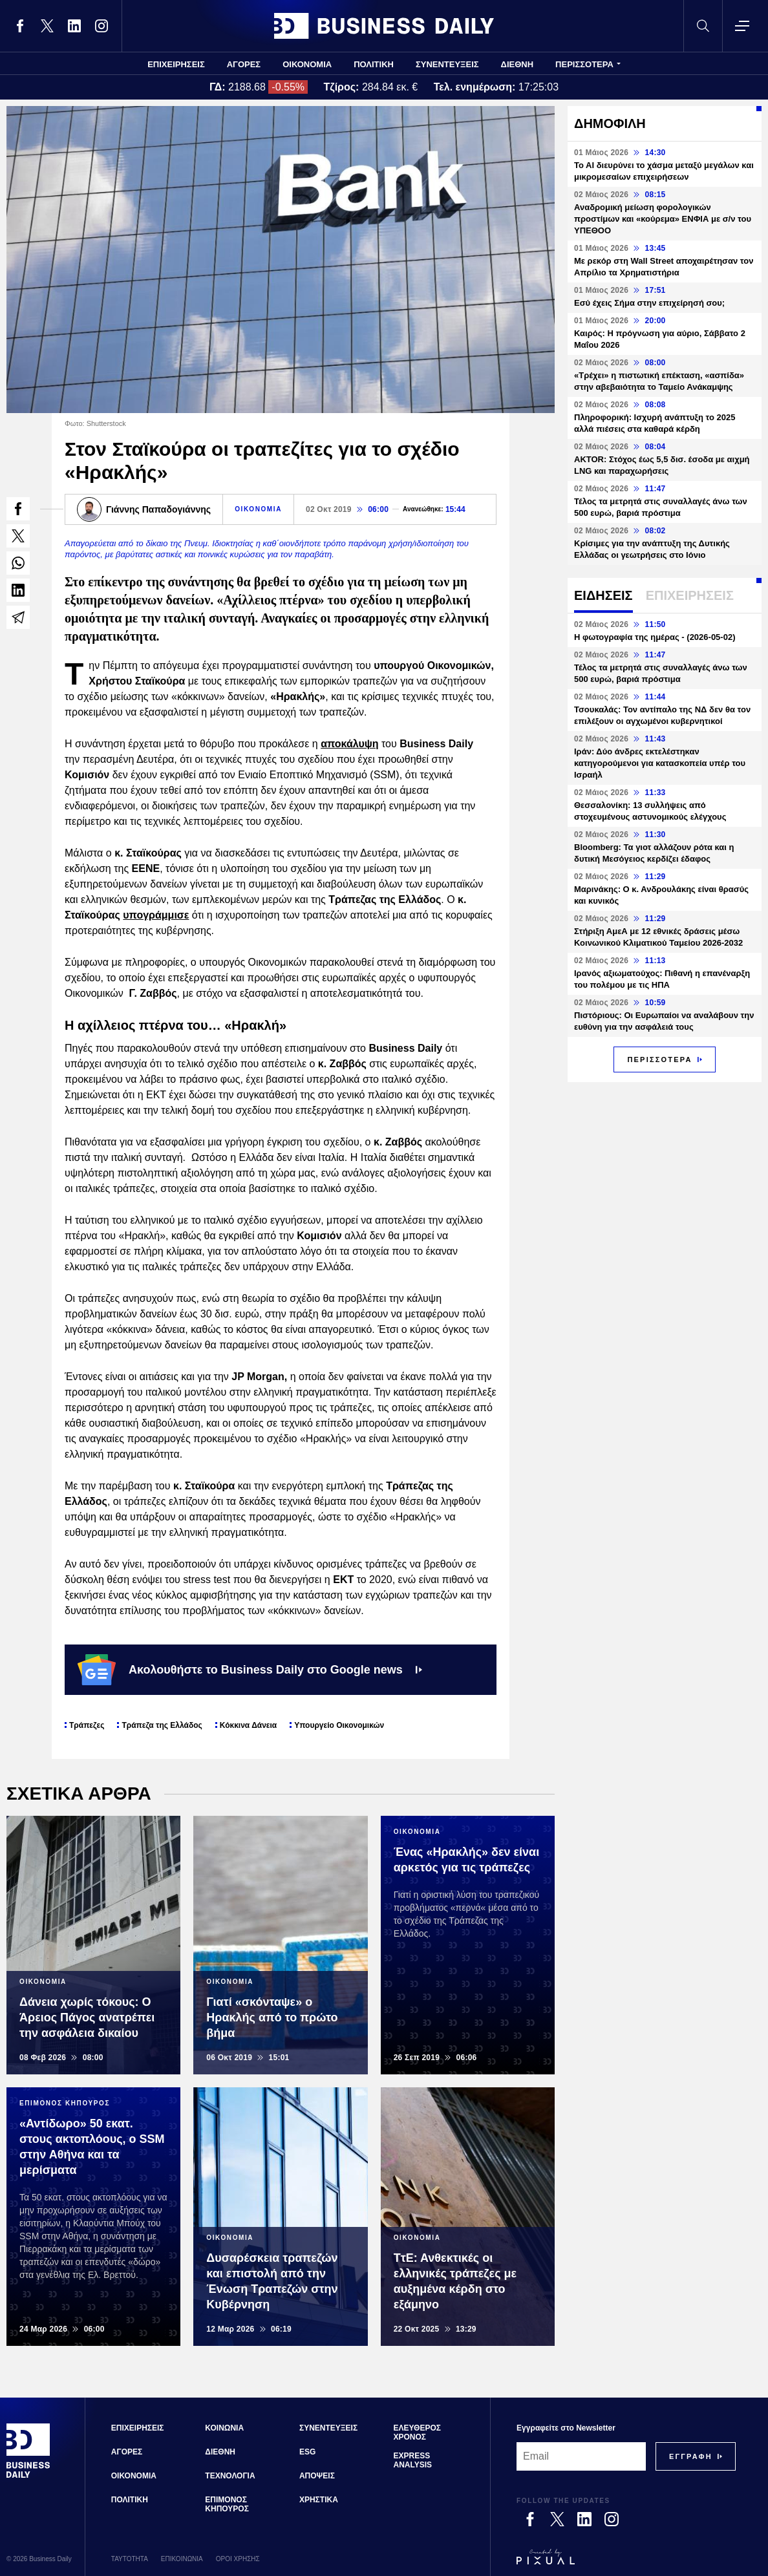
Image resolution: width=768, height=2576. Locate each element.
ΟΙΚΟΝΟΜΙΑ (307, 64)
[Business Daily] (28, 2476)
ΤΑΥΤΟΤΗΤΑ (129, 2558)
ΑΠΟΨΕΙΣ (317, 2475)
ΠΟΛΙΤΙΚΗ (374, 64)
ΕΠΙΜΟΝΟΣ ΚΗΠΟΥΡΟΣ (227, 2504)
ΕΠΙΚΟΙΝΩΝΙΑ (182, 2558)
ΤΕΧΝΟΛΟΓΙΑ (230, 2475)
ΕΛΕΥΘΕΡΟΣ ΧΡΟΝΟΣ (417, 2432)
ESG (307, 2451)
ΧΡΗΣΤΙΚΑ (318, 2499)
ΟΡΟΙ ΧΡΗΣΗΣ (238, 2558)
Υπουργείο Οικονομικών (339, 1725)
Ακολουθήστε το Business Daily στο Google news (250, 1669)
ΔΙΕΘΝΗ (517, 64)
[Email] (581, 2456)
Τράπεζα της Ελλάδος (162, 1725)
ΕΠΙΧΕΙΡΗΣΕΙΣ (176, 64)
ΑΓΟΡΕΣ (244, 64)
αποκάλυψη (349, 743)
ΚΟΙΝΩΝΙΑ (224, 2427)
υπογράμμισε (156, 915)
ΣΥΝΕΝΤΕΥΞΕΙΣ (447, 64)
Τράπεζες (86, 1725)
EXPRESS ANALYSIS (413, 2460)
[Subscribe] (690, 2456)
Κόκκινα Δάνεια (248, 1725)
